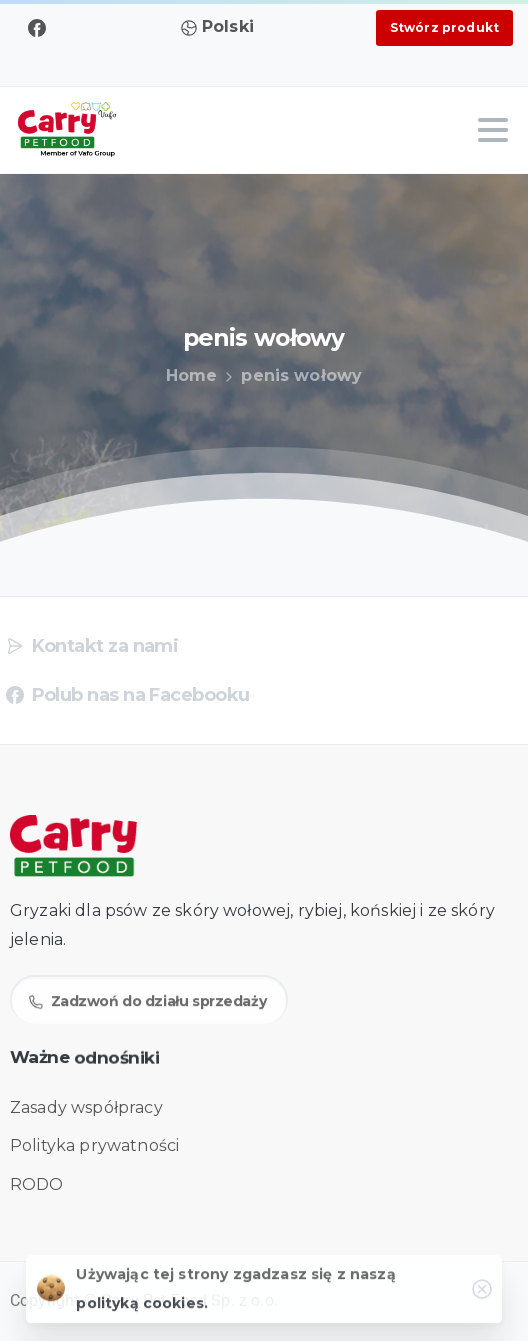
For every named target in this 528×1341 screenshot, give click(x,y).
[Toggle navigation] (493, 130)
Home (191, 375)
